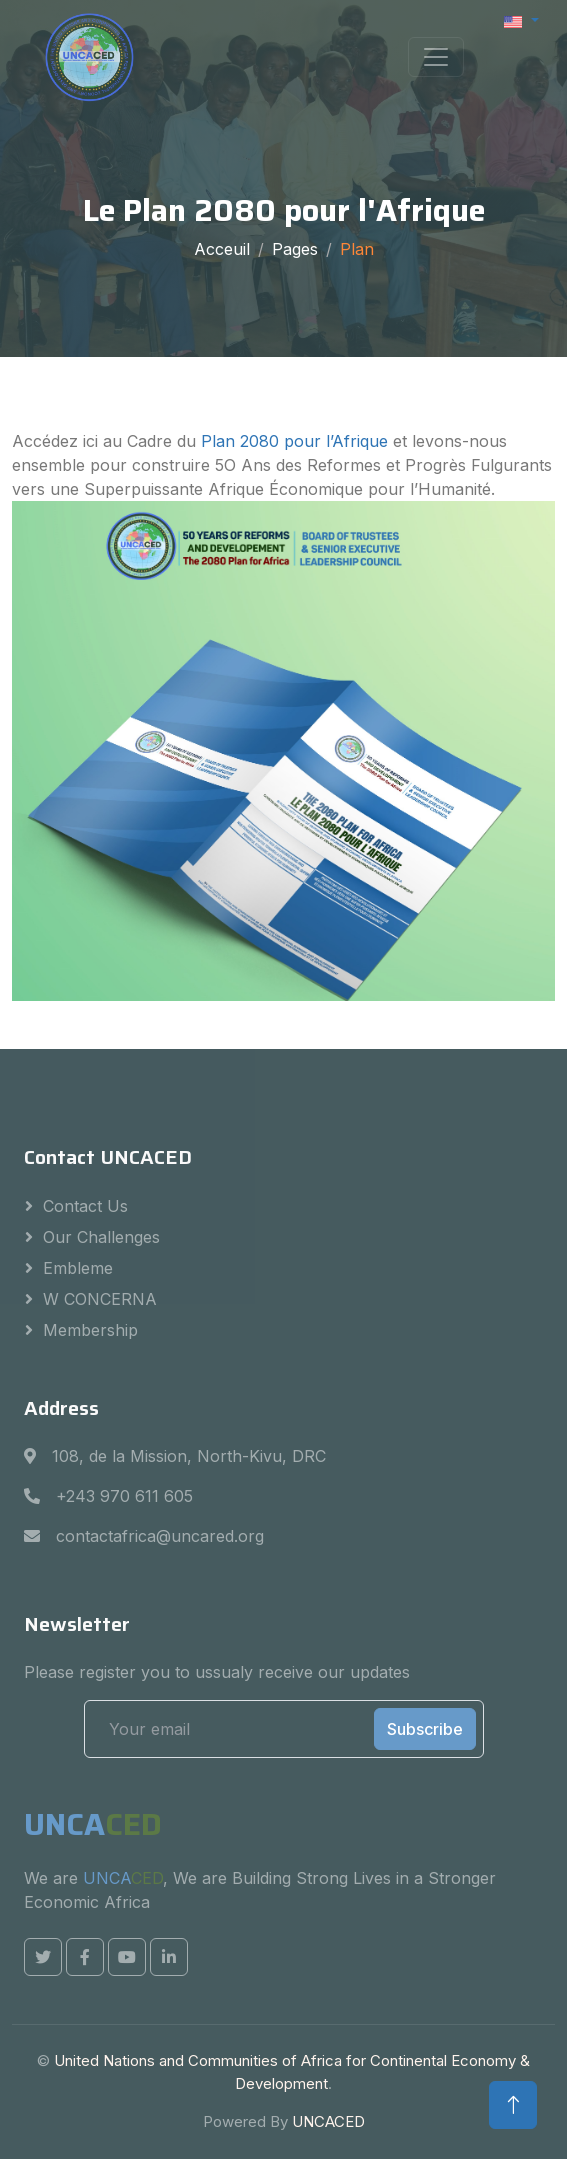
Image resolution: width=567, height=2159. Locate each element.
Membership (90, 1330)
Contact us (85, 1206)
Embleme (78, 1268)
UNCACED (328, 2121)
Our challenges (101, 1237)
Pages (295, 249)
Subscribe (425, 1729)
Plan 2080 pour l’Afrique (297, 441)
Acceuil (222, 249)
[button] (521, 20)
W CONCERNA (100, 1299)
